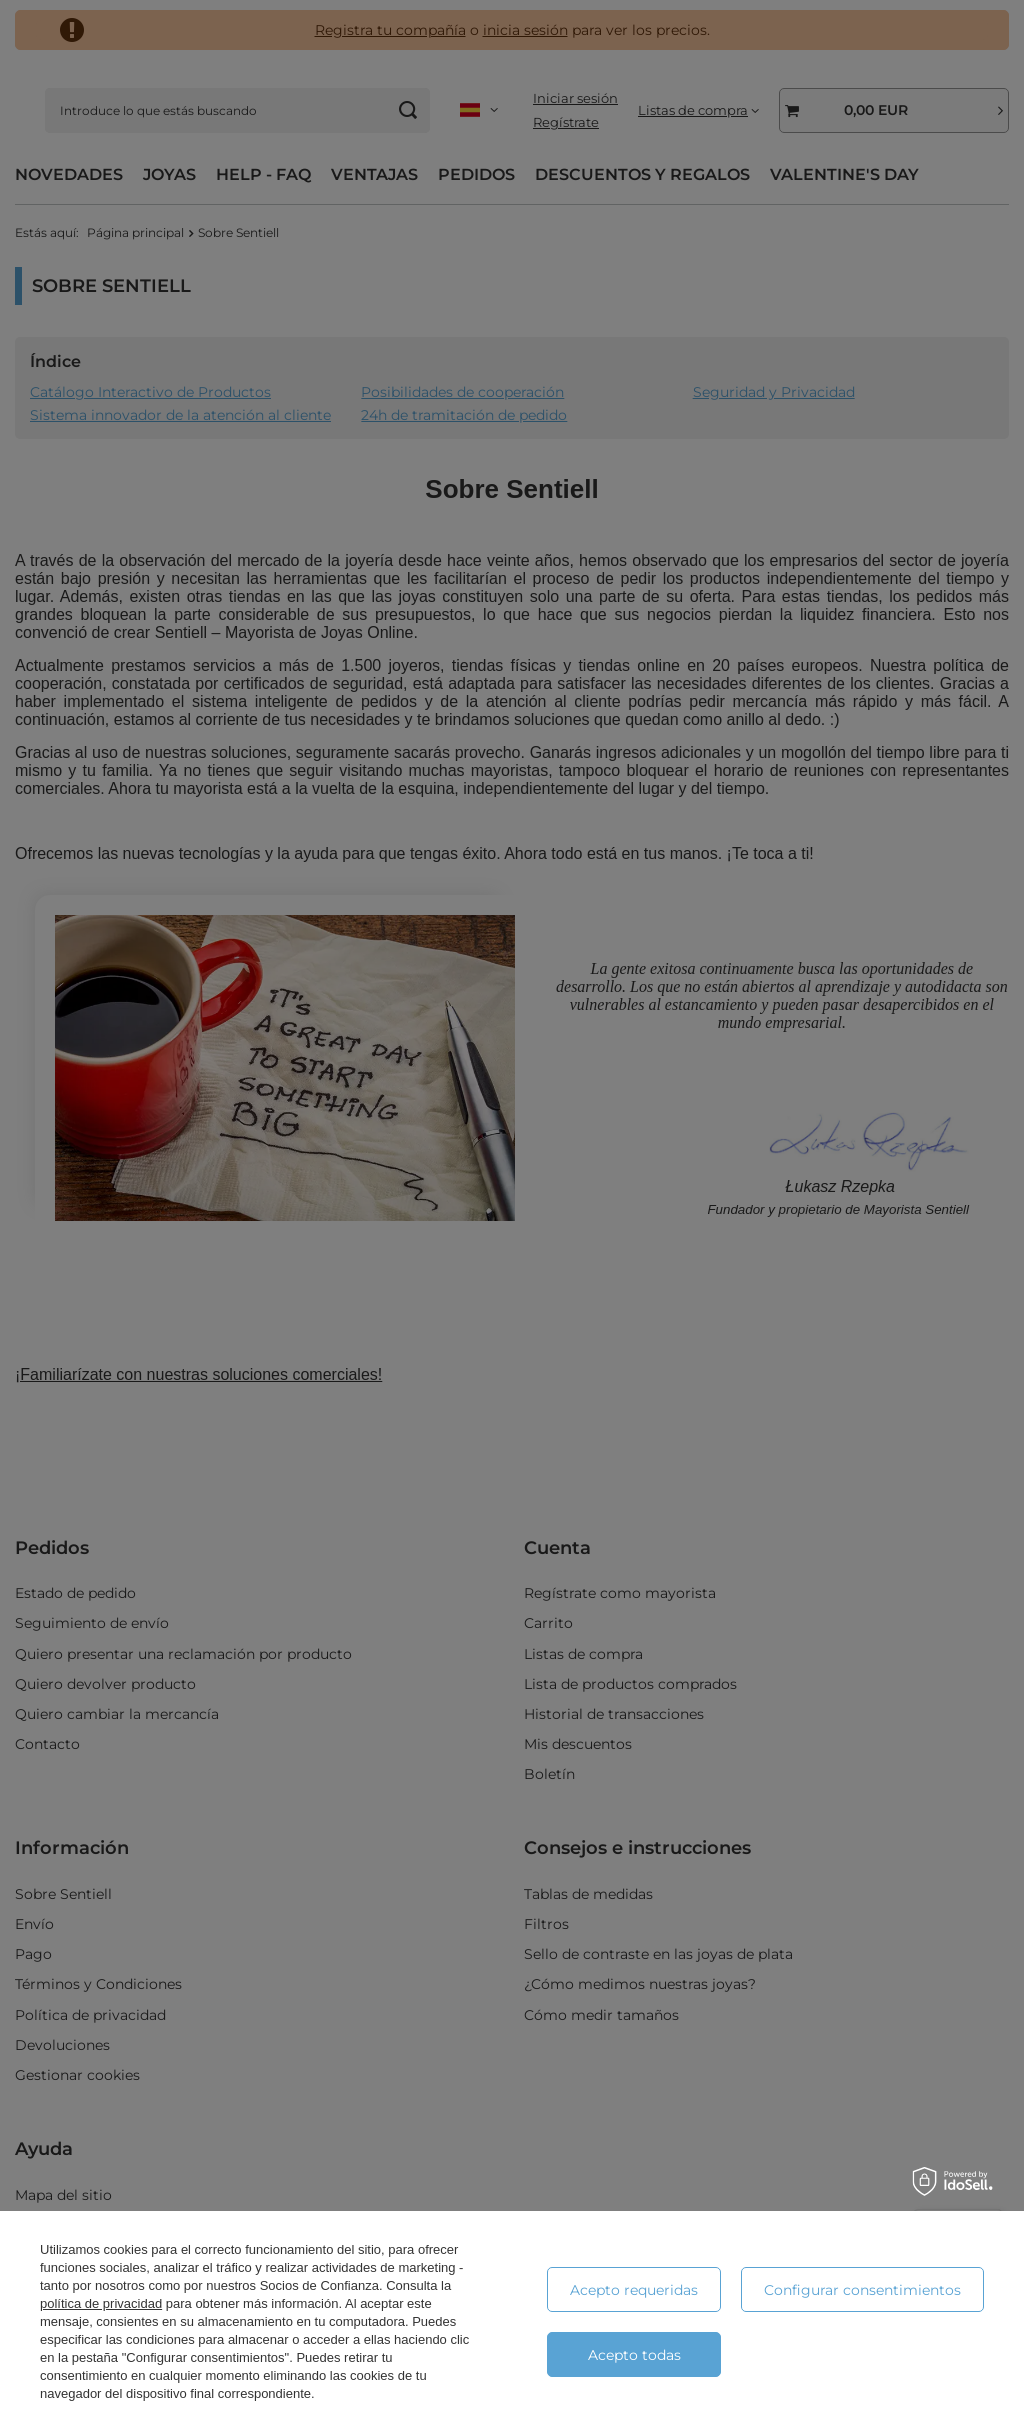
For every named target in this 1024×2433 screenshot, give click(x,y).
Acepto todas (634, 2355)
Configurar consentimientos (862, 2290)
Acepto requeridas (634, 2290)
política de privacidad (101, 2303)
